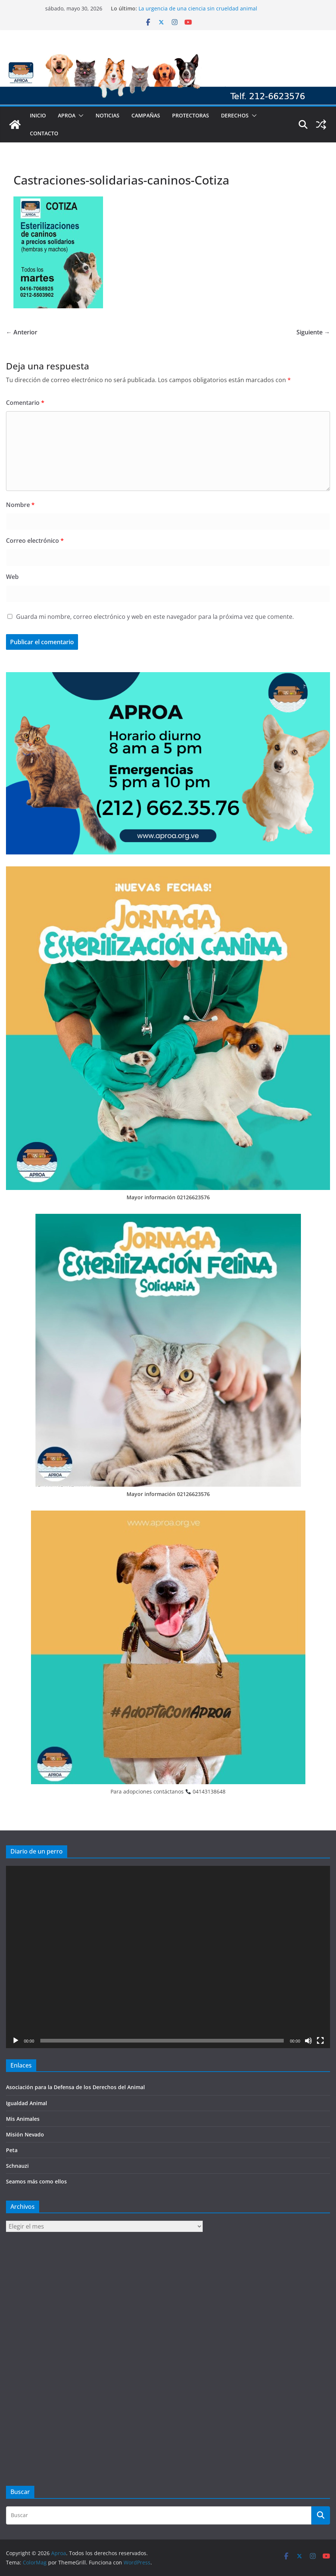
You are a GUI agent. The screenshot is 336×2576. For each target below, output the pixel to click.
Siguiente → (313, 332)
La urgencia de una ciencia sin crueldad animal (198, 8)
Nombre (20, 505)
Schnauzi (17, 2165)
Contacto (44, 133)
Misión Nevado (25, 2134)
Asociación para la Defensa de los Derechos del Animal (75, 2087)
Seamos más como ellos (36, 2181)
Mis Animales (23, 2118)
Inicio (38, 115)
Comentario (25, 403)
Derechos (235, 115)
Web (12, 577)
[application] (168, 1957)
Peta (12, 2150)
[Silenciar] (308, 2040)
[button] (79, 115)
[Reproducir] (15, 2040)
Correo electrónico (35, 540)
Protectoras (190, 115)
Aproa (66, 115)
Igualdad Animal (26, 2103)
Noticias (107, 115)
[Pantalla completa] (320, 2040)
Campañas (145, 115)
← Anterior (21, 332)
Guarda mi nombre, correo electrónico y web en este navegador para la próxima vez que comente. (155, 616)
